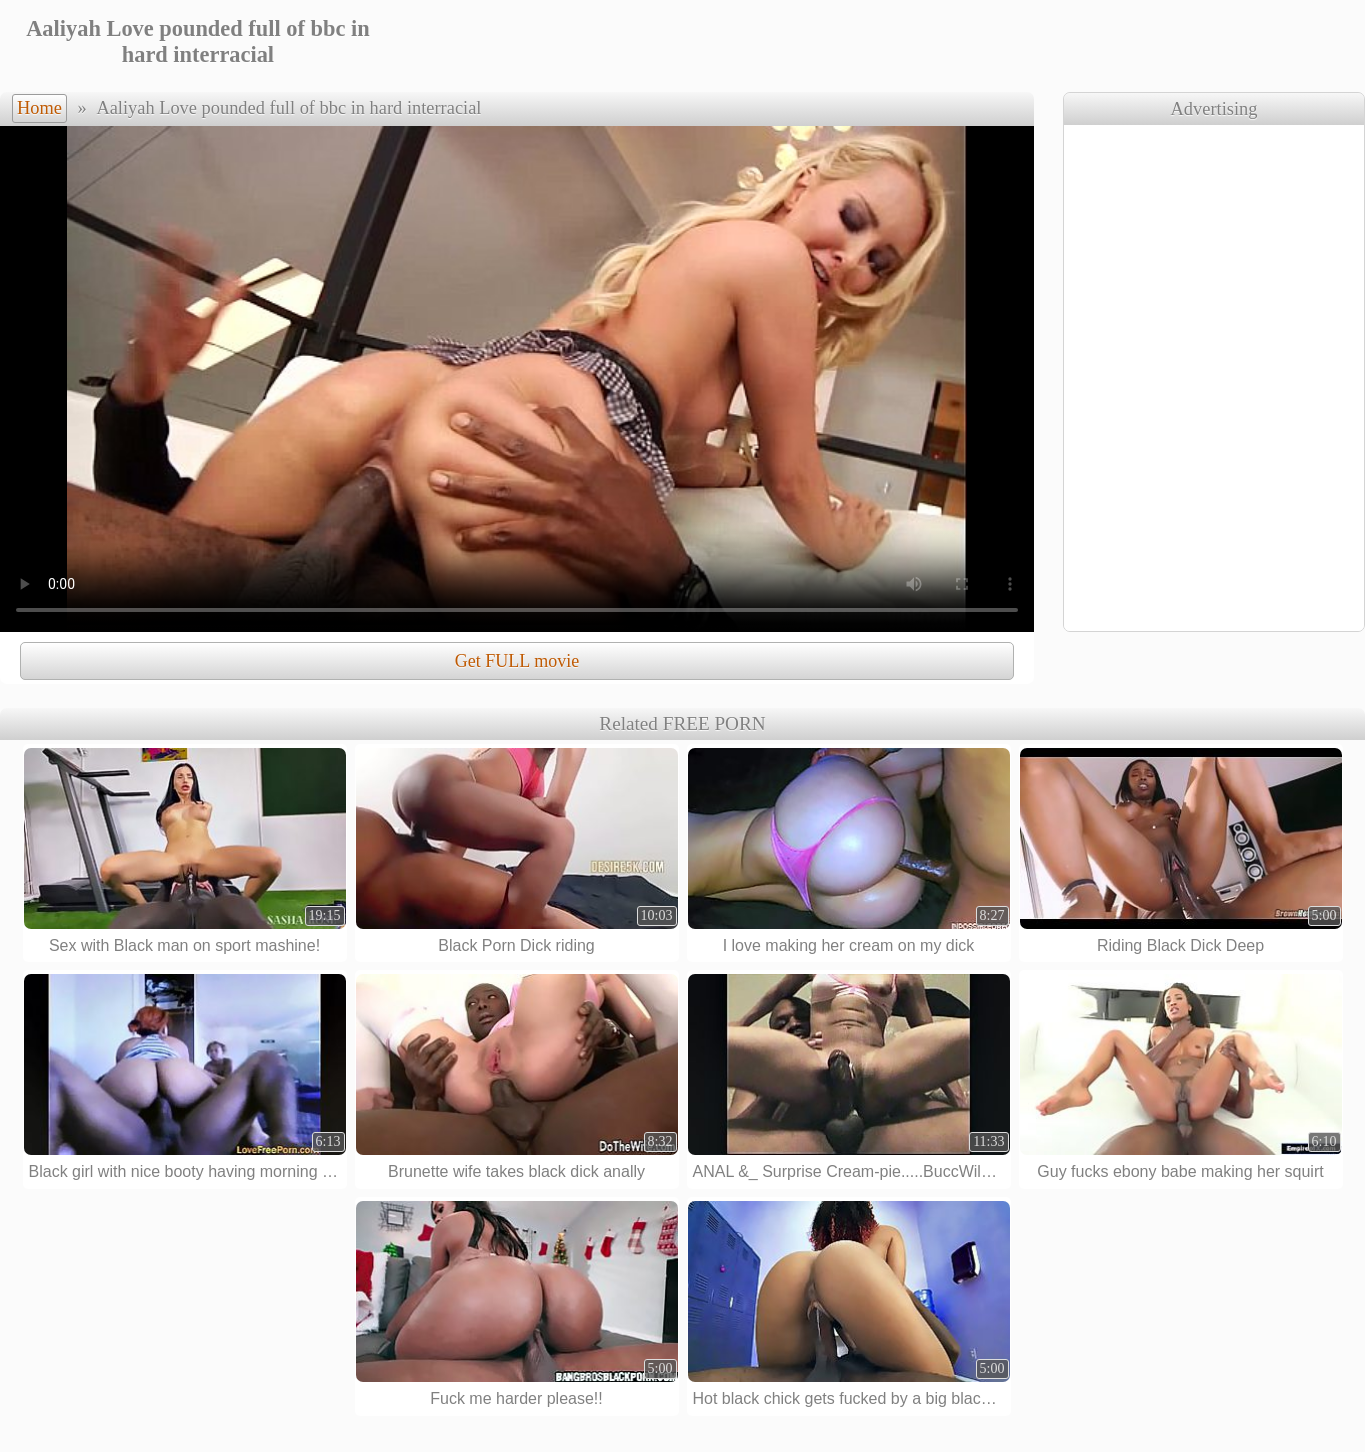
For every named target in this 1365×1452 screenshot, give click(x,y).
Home (39, 108)
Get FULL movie (517, 661)
